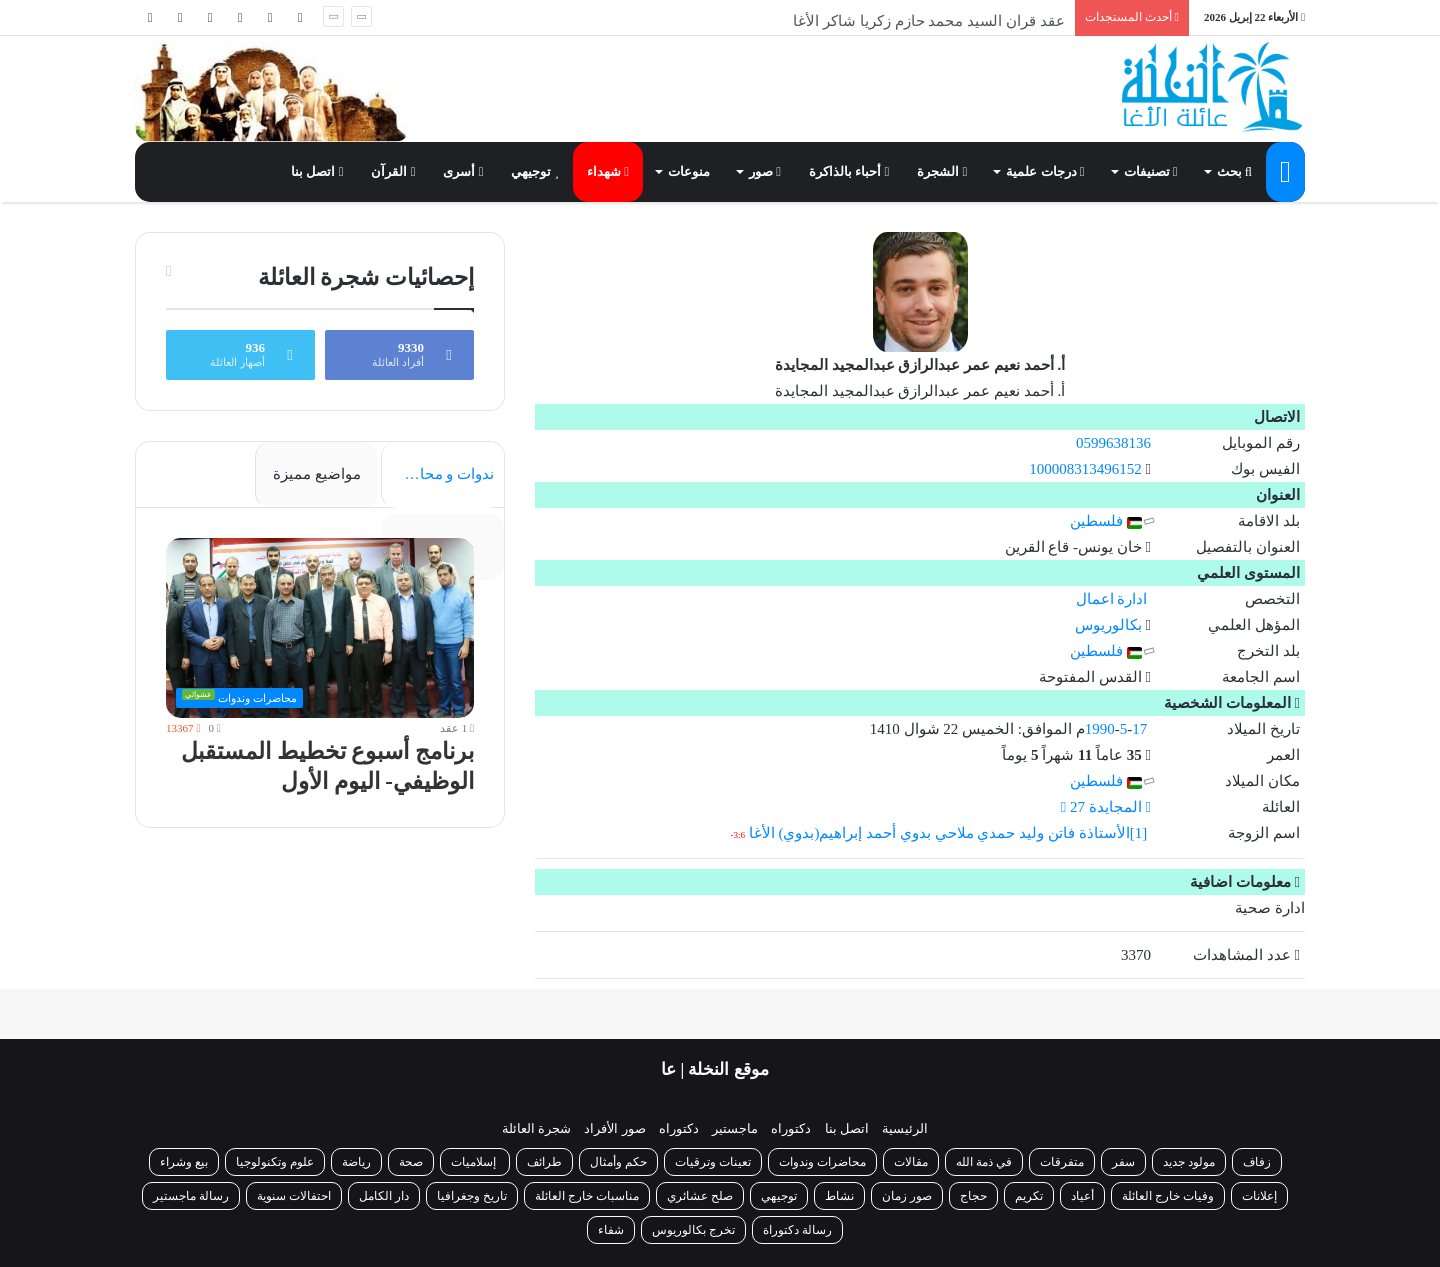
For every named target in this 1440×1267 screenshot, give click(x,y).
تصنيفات (1151, 171)
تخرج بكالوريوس (693, 1230)
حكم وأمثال (618, 1162)
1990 (1100, 729)
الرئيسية (905, 1128)
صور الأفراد (614, 1128)
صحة (411, 1162)
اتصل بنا (317, 171)
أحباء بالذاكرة (849, 171)
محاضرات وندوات (822, 1162)
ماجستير (735, 1128)
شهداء (608, 171)
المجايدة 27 (1106, 807)
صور (765, 171)
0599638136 (1113, 443)
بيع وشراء (184, 1162)
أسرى (463, 171)
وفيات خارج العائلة (1168, 1196)
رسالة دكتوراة (797, 1230)
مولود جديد (1189, 1162)
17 (1139, 729)
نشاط (839, 1196)
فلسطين (1106, 521)
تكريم (1029, 1196)
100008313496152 (1085, 469)
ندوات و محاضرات (437, 474)
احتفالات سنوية (294, 1196)
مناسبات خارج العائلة (587, 1196)
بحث (1234, 171)
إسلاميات (475, 1162)
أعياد (1082, 1196)
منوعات (689, 171)
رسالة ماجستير (191, 1196)
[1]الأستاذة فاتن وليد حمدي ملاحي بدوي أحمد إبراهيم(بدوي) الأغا (948, 833)
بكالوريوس (1108, 625)
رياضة (356, 1162)
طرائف (544, 1162)
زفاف (1257, 1162)
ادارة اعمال (1112, 599)
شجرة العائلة (536, 1128)
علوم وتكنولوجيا (275, 1162)
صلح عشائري (700, 1196)
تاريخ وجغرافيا (472, 1196)
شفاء (611, 1230)
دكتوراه (791, 1128)
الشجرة (942, 171)
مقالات (911, 1162)
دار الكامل (384, 1196)
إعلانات (1259, 1196)
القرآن (393, 171)
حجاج (973, 1196)
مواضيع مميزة (317, 474)
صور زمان (907, 1196)
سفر (1123, 1162)
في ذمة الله (984, 1162)
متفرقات (1062, 1162)
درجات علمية (1045, 171)
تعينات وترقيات (713, 1162)
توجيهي (535, 171)
